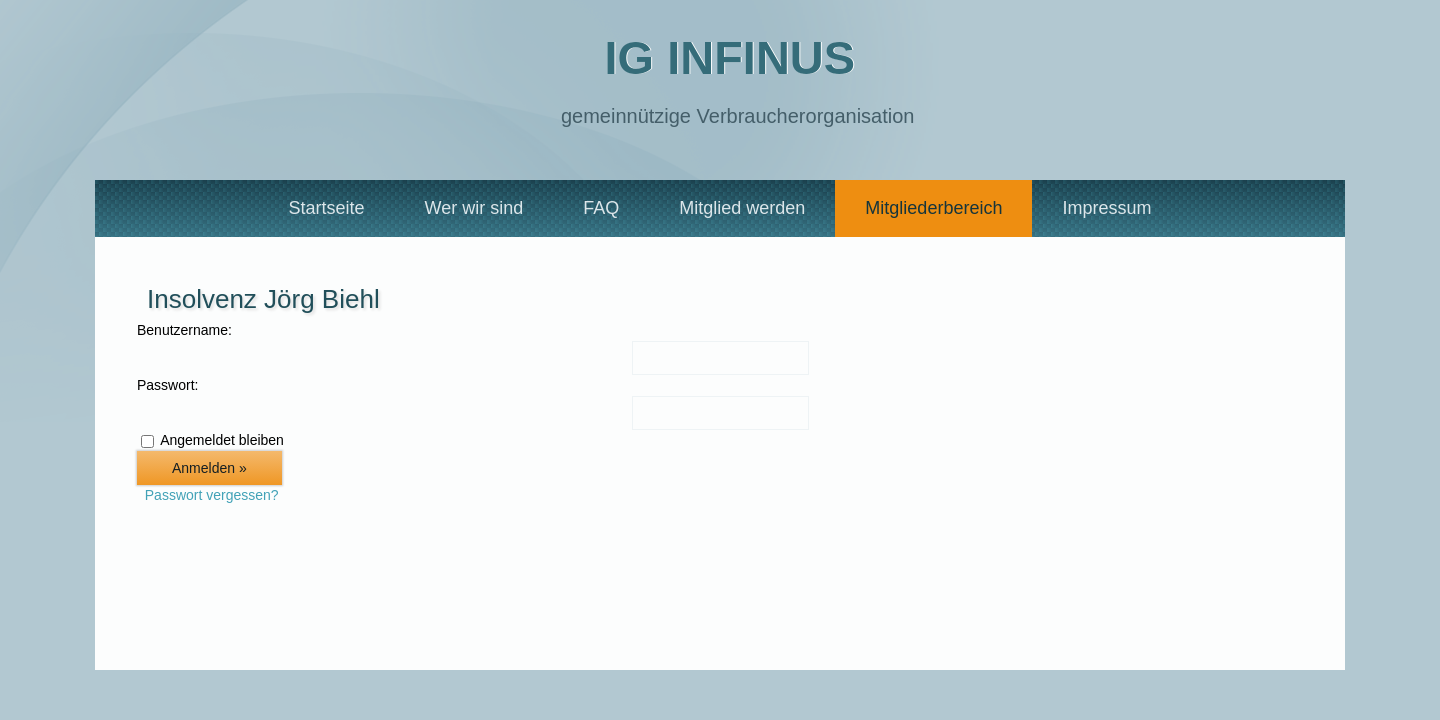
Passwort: (167, 385)
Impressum (1106, 208)
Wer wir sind (474, 208)
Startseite (327, 208)
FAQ (601, 208)
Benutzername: (184, 330)
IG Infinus (729, 57)
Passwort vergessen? (212, 495)
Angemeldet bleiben (222, 440)
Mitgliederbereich (933, 208)
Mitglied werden (742, 208)
